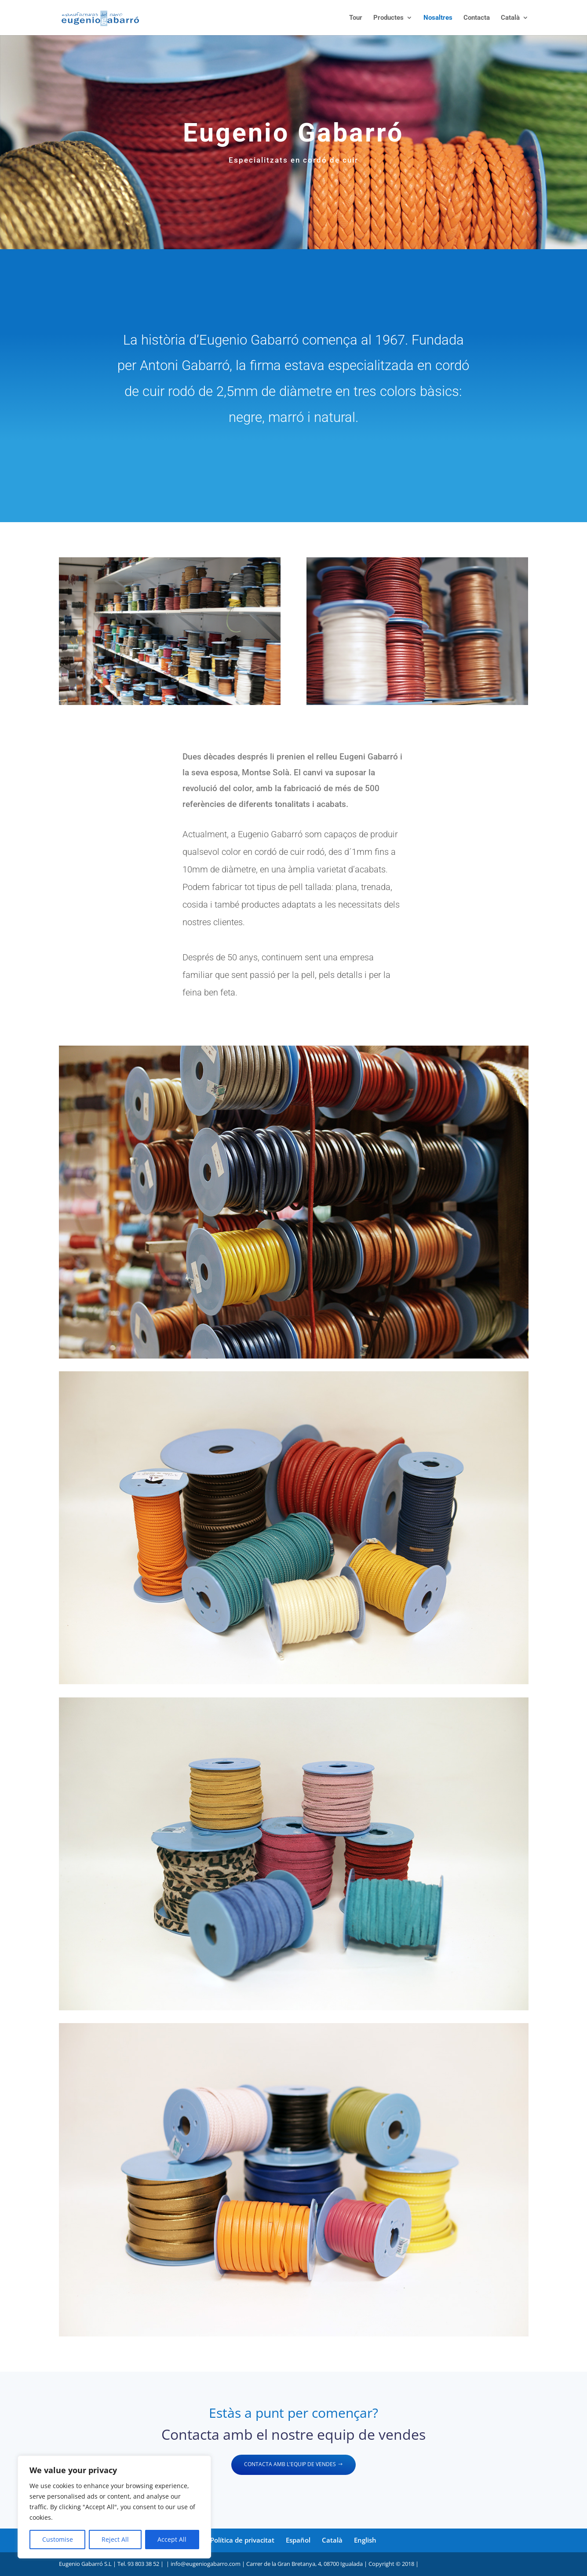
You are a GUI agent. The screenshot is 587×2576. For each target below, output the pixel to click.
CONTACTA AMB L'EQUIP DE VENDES (290, 2464)
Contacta (476, 18)
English (365, 2540)
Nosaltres (437, 18)
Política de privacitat (242, 2540)
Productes (388, 18)
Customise (57, 2539)
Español (298, 2540)
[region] (114, 2507)
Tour (355, 18)
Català (510, 18)
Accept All (171, 2539)
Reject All (115, 2539)
